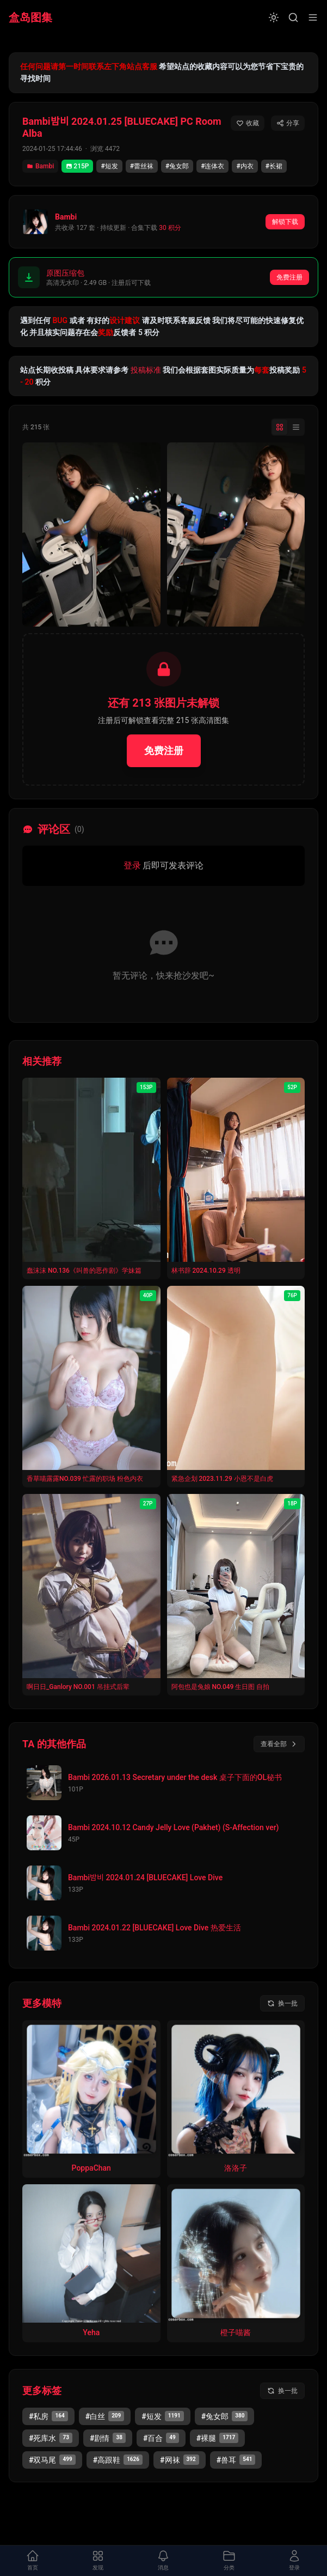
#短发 (109, 166)
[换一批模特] (282, 2003)
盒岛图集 (30, 17)
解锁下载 (285, 222)
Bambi (40, 166)
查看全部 (279, 1744)
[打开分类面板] (229, 2560)
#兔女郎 (177, 166)
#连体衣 (212, 166)
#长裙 (274, 166)
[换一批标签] (282, 2391)
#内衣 (244, 166)
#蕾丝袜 (141, 166)
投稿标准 (146, 370)
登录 (132, 865)
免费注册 (289, 277)
